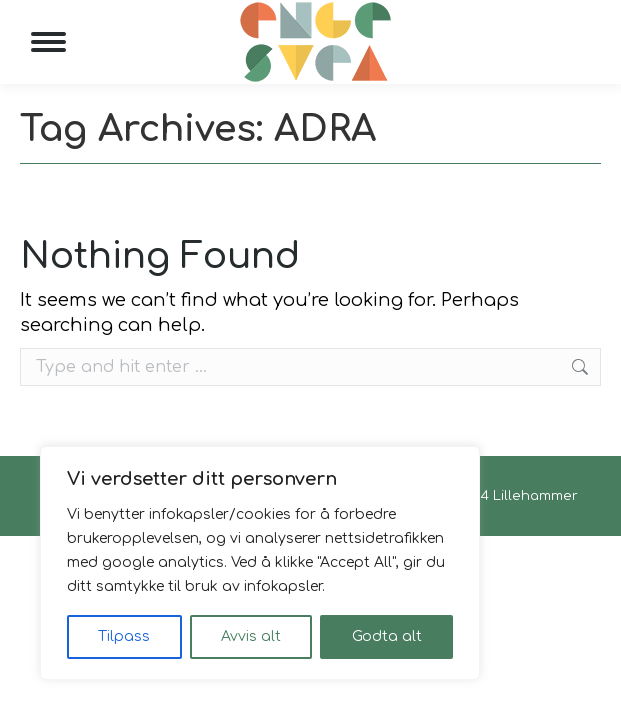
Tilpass (124, 636)
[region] (260, 563)
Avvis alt (251, 636)
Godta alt (387, 636)
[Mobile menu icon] (48, 42)
